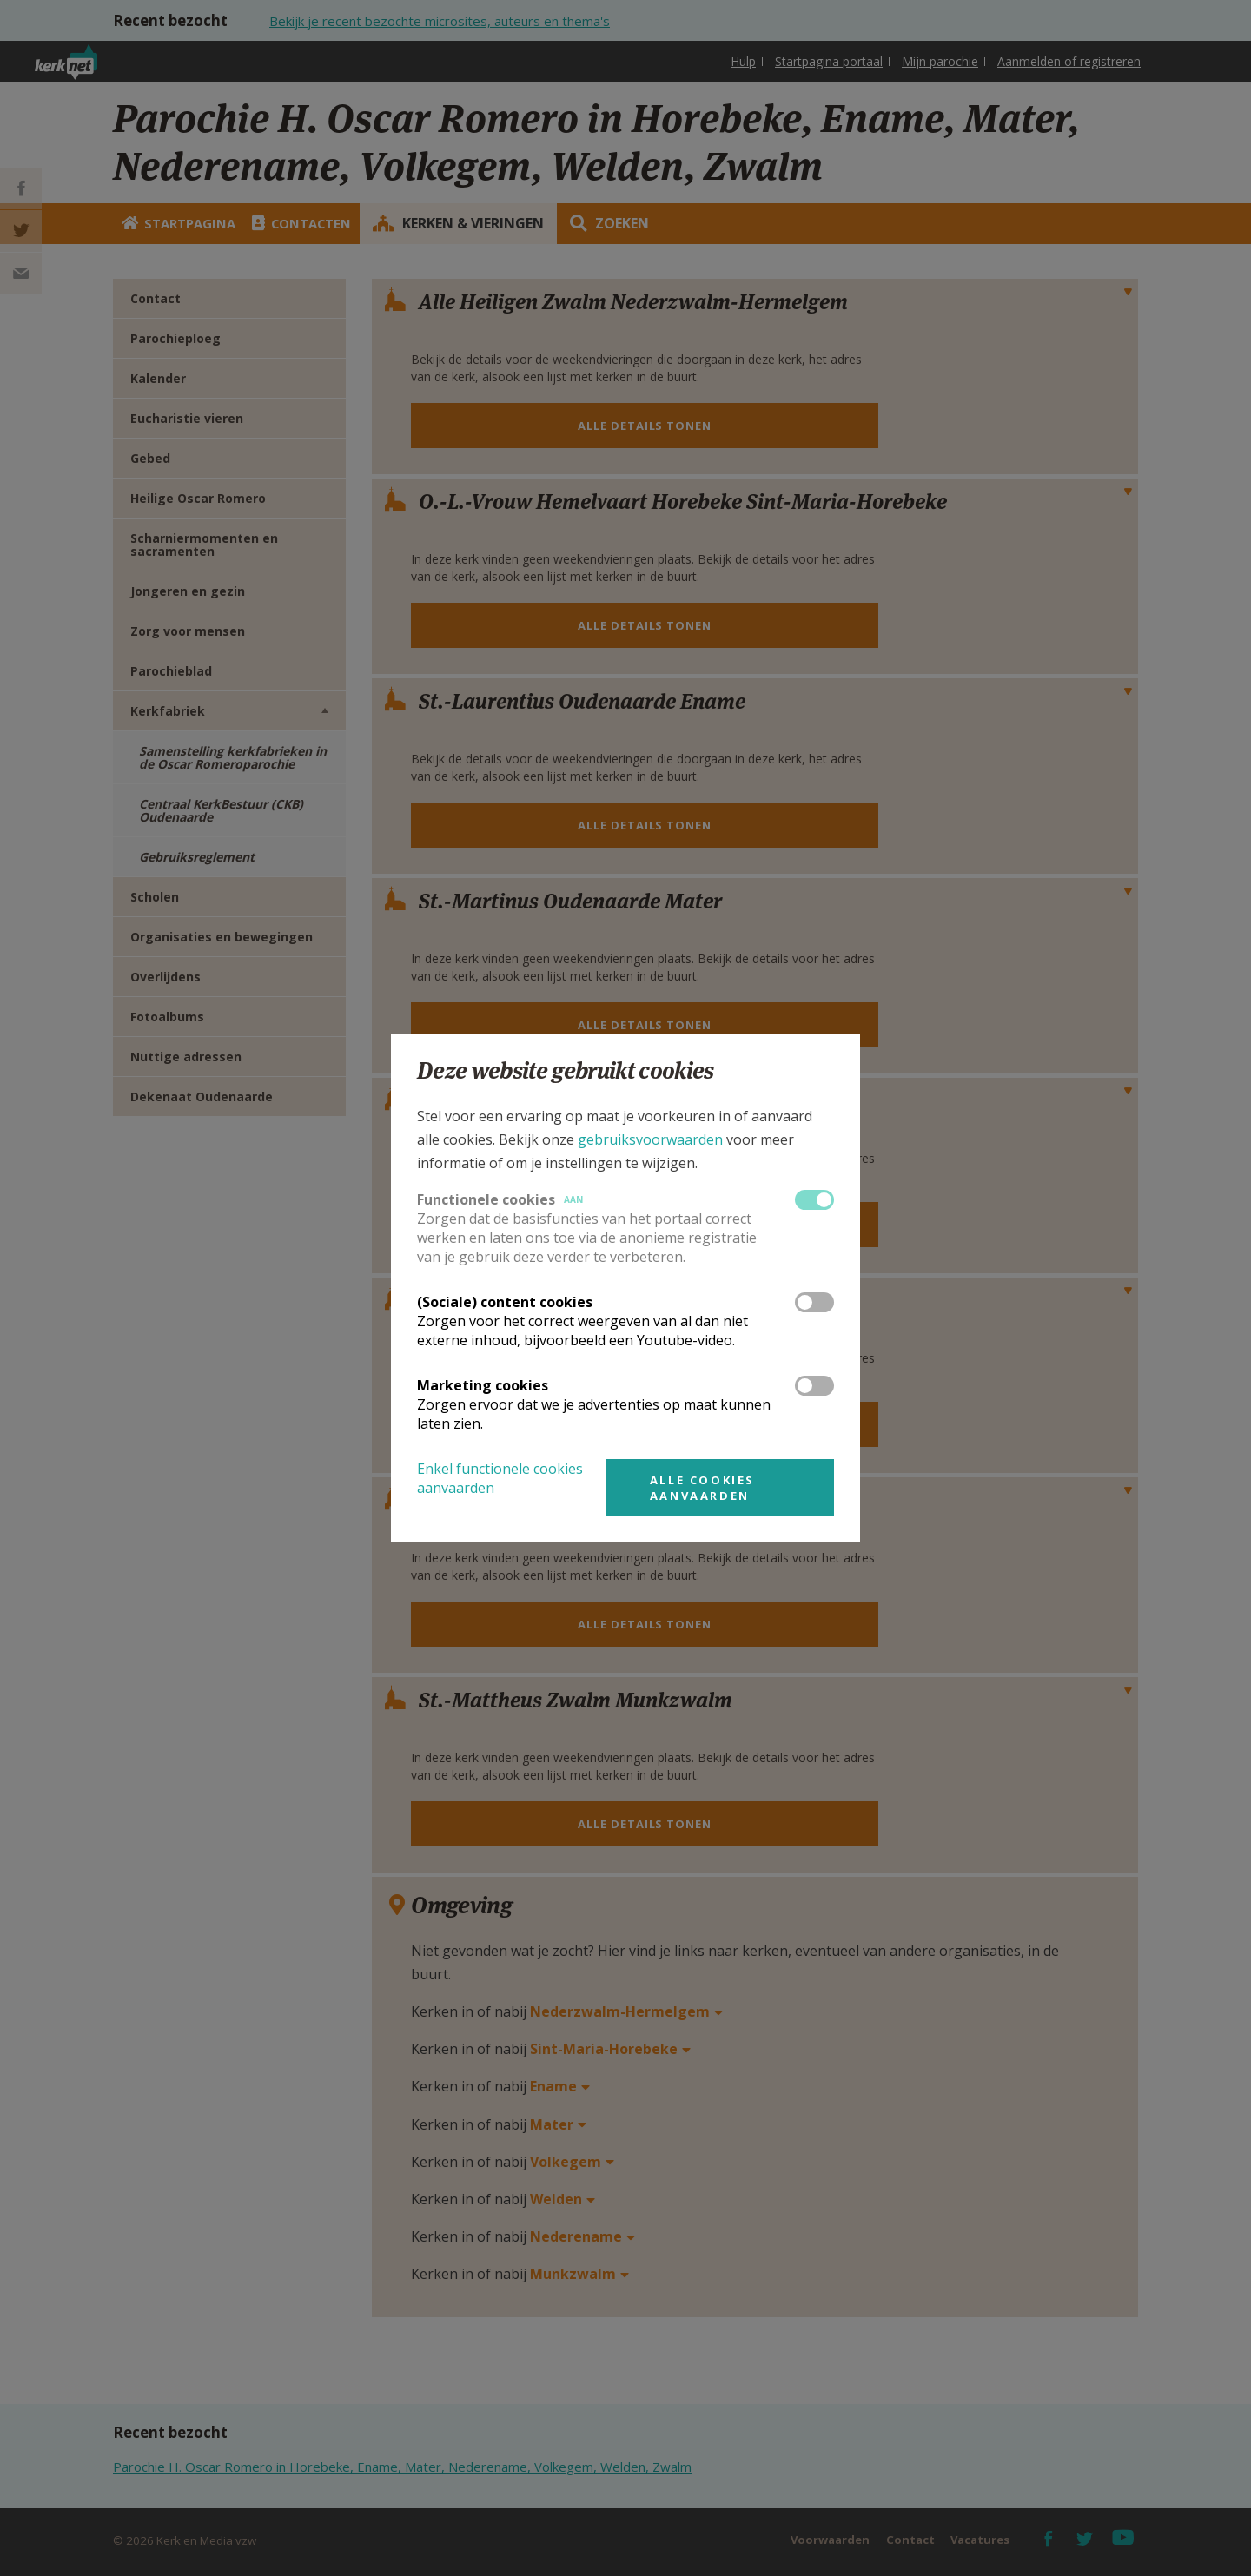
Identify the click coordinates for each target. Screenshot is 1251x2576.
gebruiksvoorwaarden (650, 1139)
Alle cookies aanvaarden (702, 1487)
